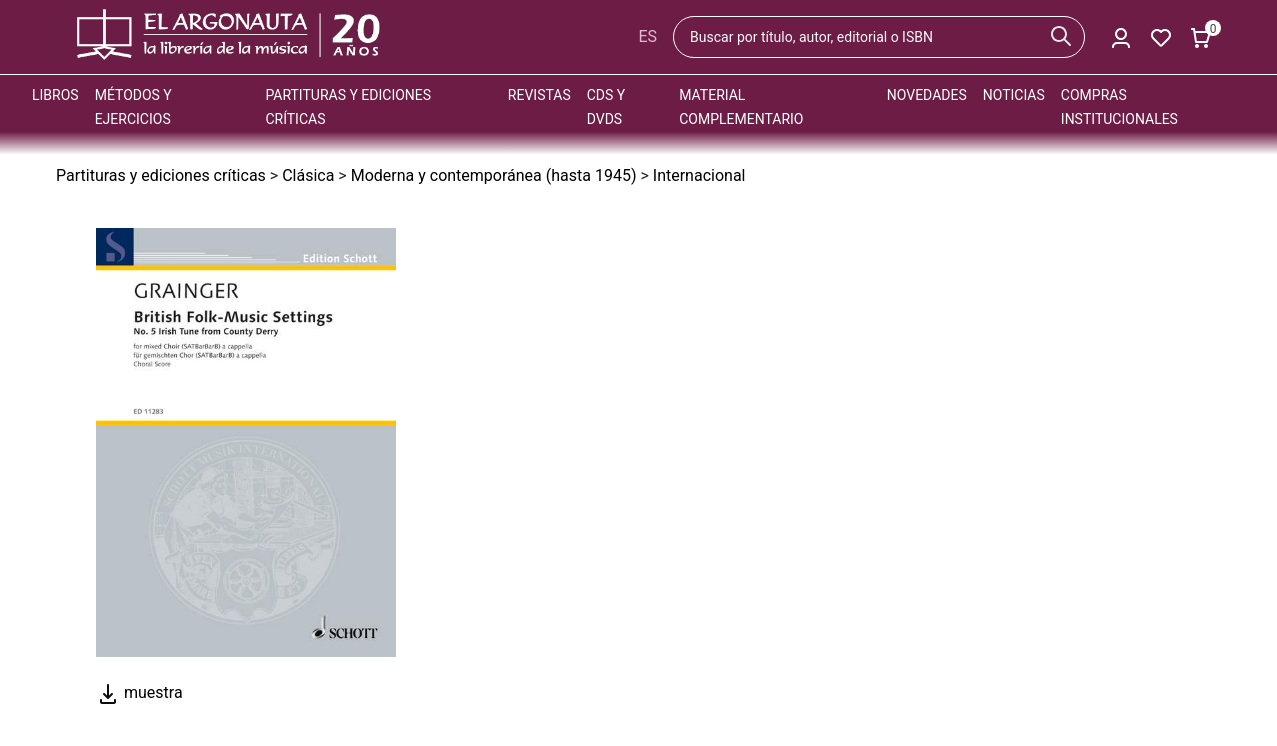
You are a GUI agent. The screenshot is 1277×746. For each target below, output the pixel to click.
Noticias (1014, 95)
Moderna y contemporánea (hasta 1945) (494, 175)
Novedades (927, 95)
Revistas (539, 95)
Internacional (699, 175)
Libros (55, 95)
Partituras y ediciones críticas (161, 175)
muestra (139, 692)
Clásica (308, 175)
